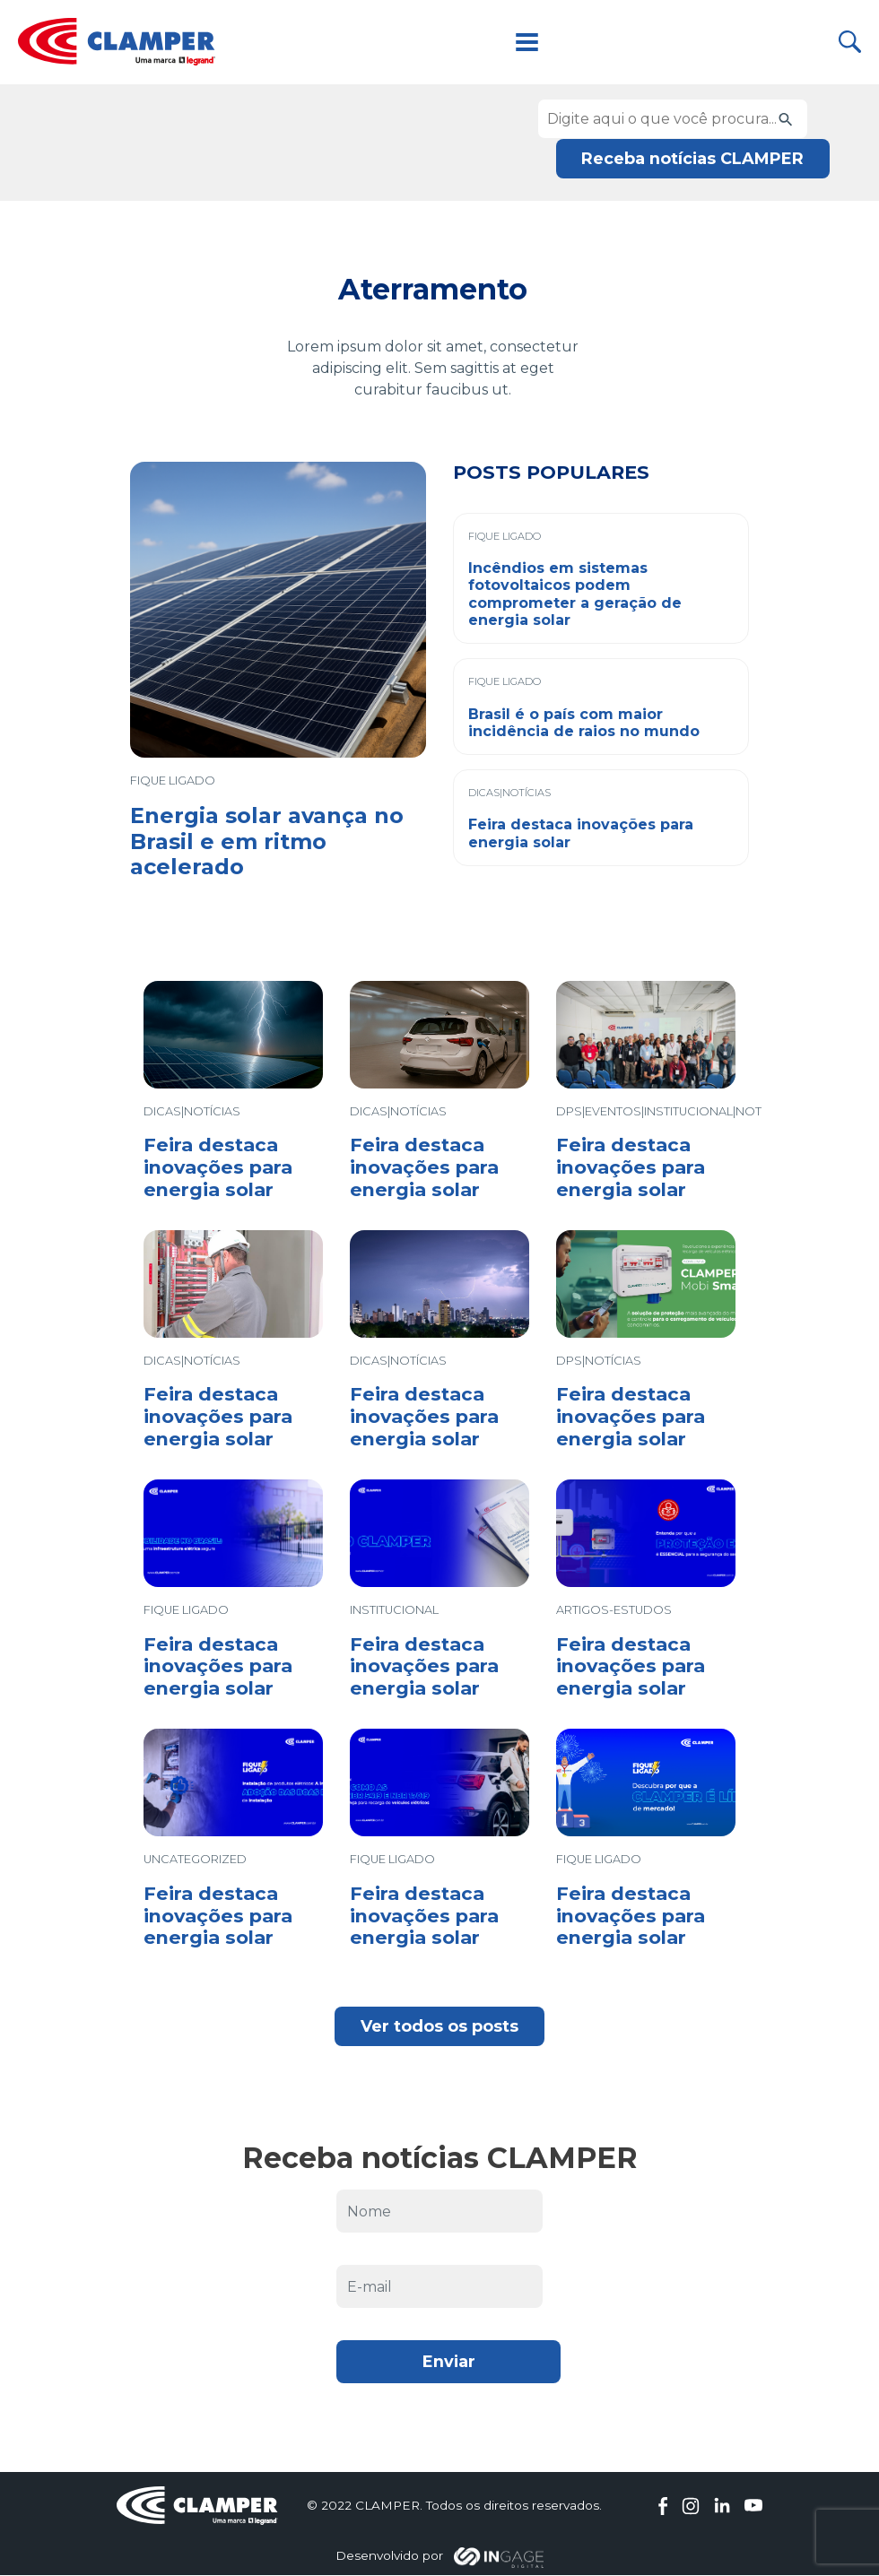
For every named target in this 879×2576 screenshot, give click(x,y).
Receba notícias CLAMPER (692, 158)
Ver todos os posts (439, 2026)
